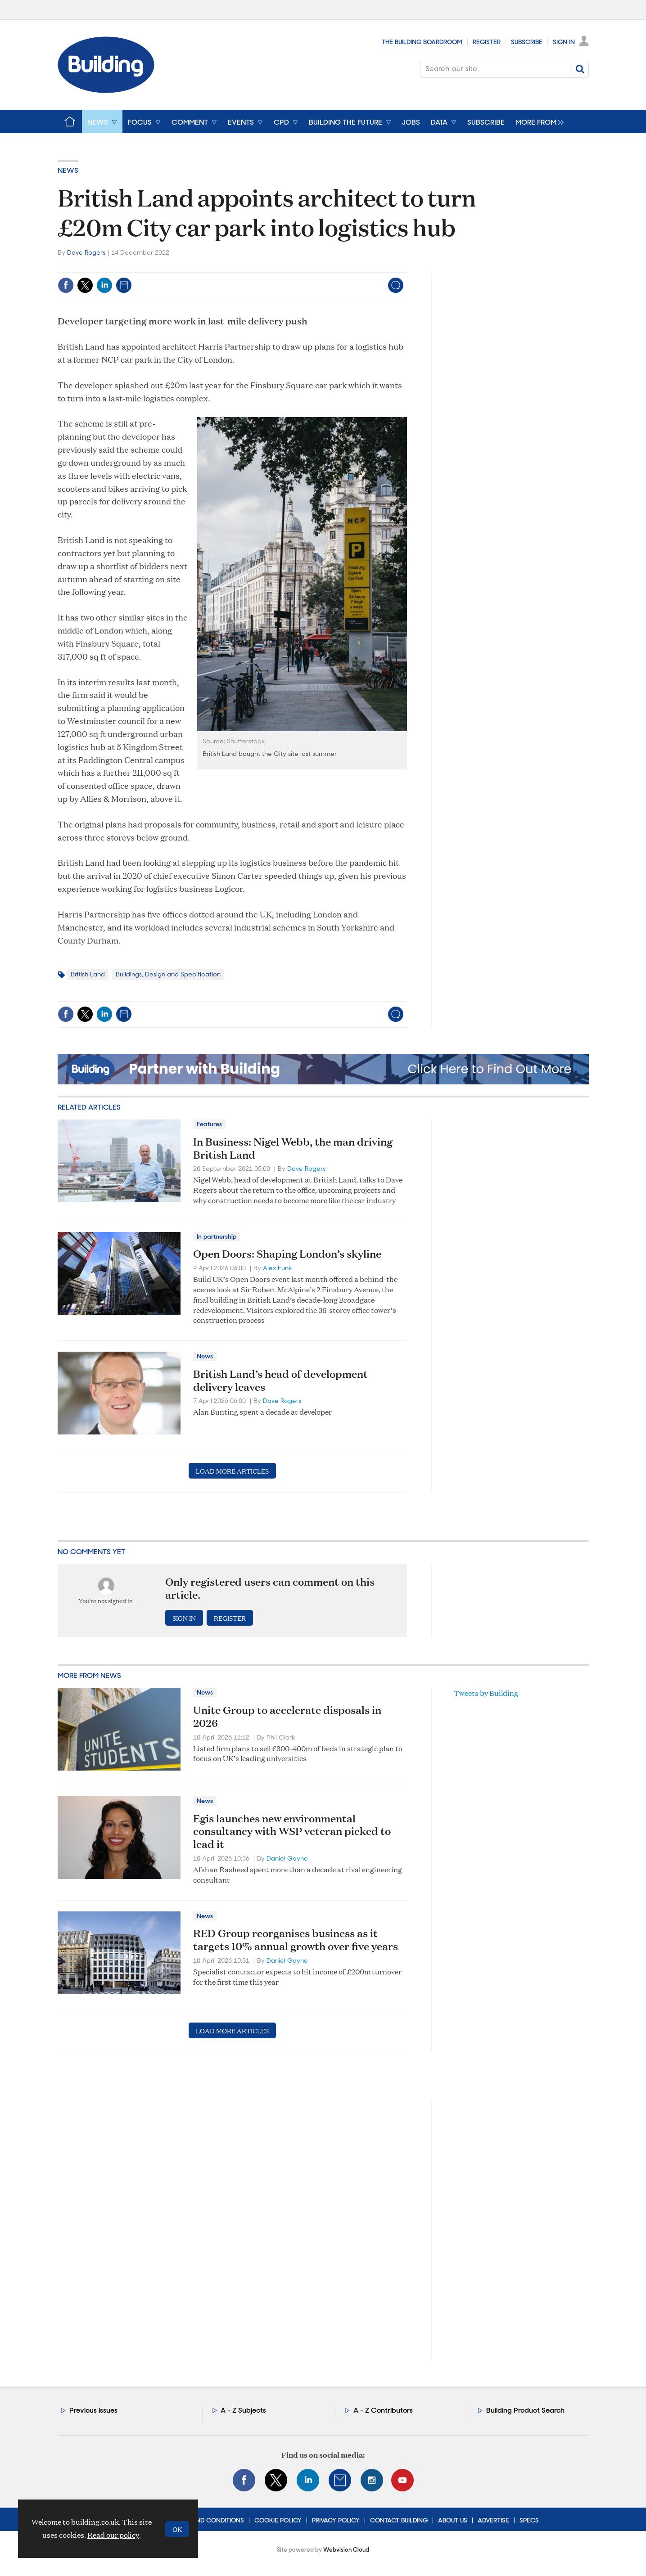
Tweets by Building (486, 1693)
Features (209, 1124)
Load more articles (232, 1470)
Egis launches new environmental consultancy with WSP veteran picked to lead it (292, 1831)
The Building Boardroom (422, 41)
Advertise (493, 2520)
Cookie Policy (278, 2520)
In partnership (216, 1236)
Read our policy (113, 2535)
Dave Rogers (86, 252)
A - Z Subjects (243, 2410)
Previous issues (93, 2410)
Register (487, 41)
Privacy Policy (336, 2520)
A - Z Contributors (383, 2410)
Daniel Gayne (287, 1858)
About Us (452, 2520)
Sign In (564, 41)
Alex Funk (277, 1268)
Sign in (184, 1618)
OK (177, 2529)
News (68, 170)
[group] (537, 121)
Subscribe (526, 41)
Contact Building (399, 2520)
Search (580, 69)
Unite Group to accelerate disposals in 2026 (287, 1716)
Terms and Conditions (207, 2520)
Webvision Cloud (346, 2550)
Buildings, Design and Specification (168, 974)
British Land (88, 974)
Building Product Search (525, 2410)
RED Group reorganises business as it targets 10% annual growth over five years (295, 1939)
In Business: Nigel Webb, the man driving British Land (293, 1148)
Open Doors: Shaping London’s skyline (287, 1253)
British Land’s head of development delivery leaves (280, 1380)
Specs (529, 2520)
